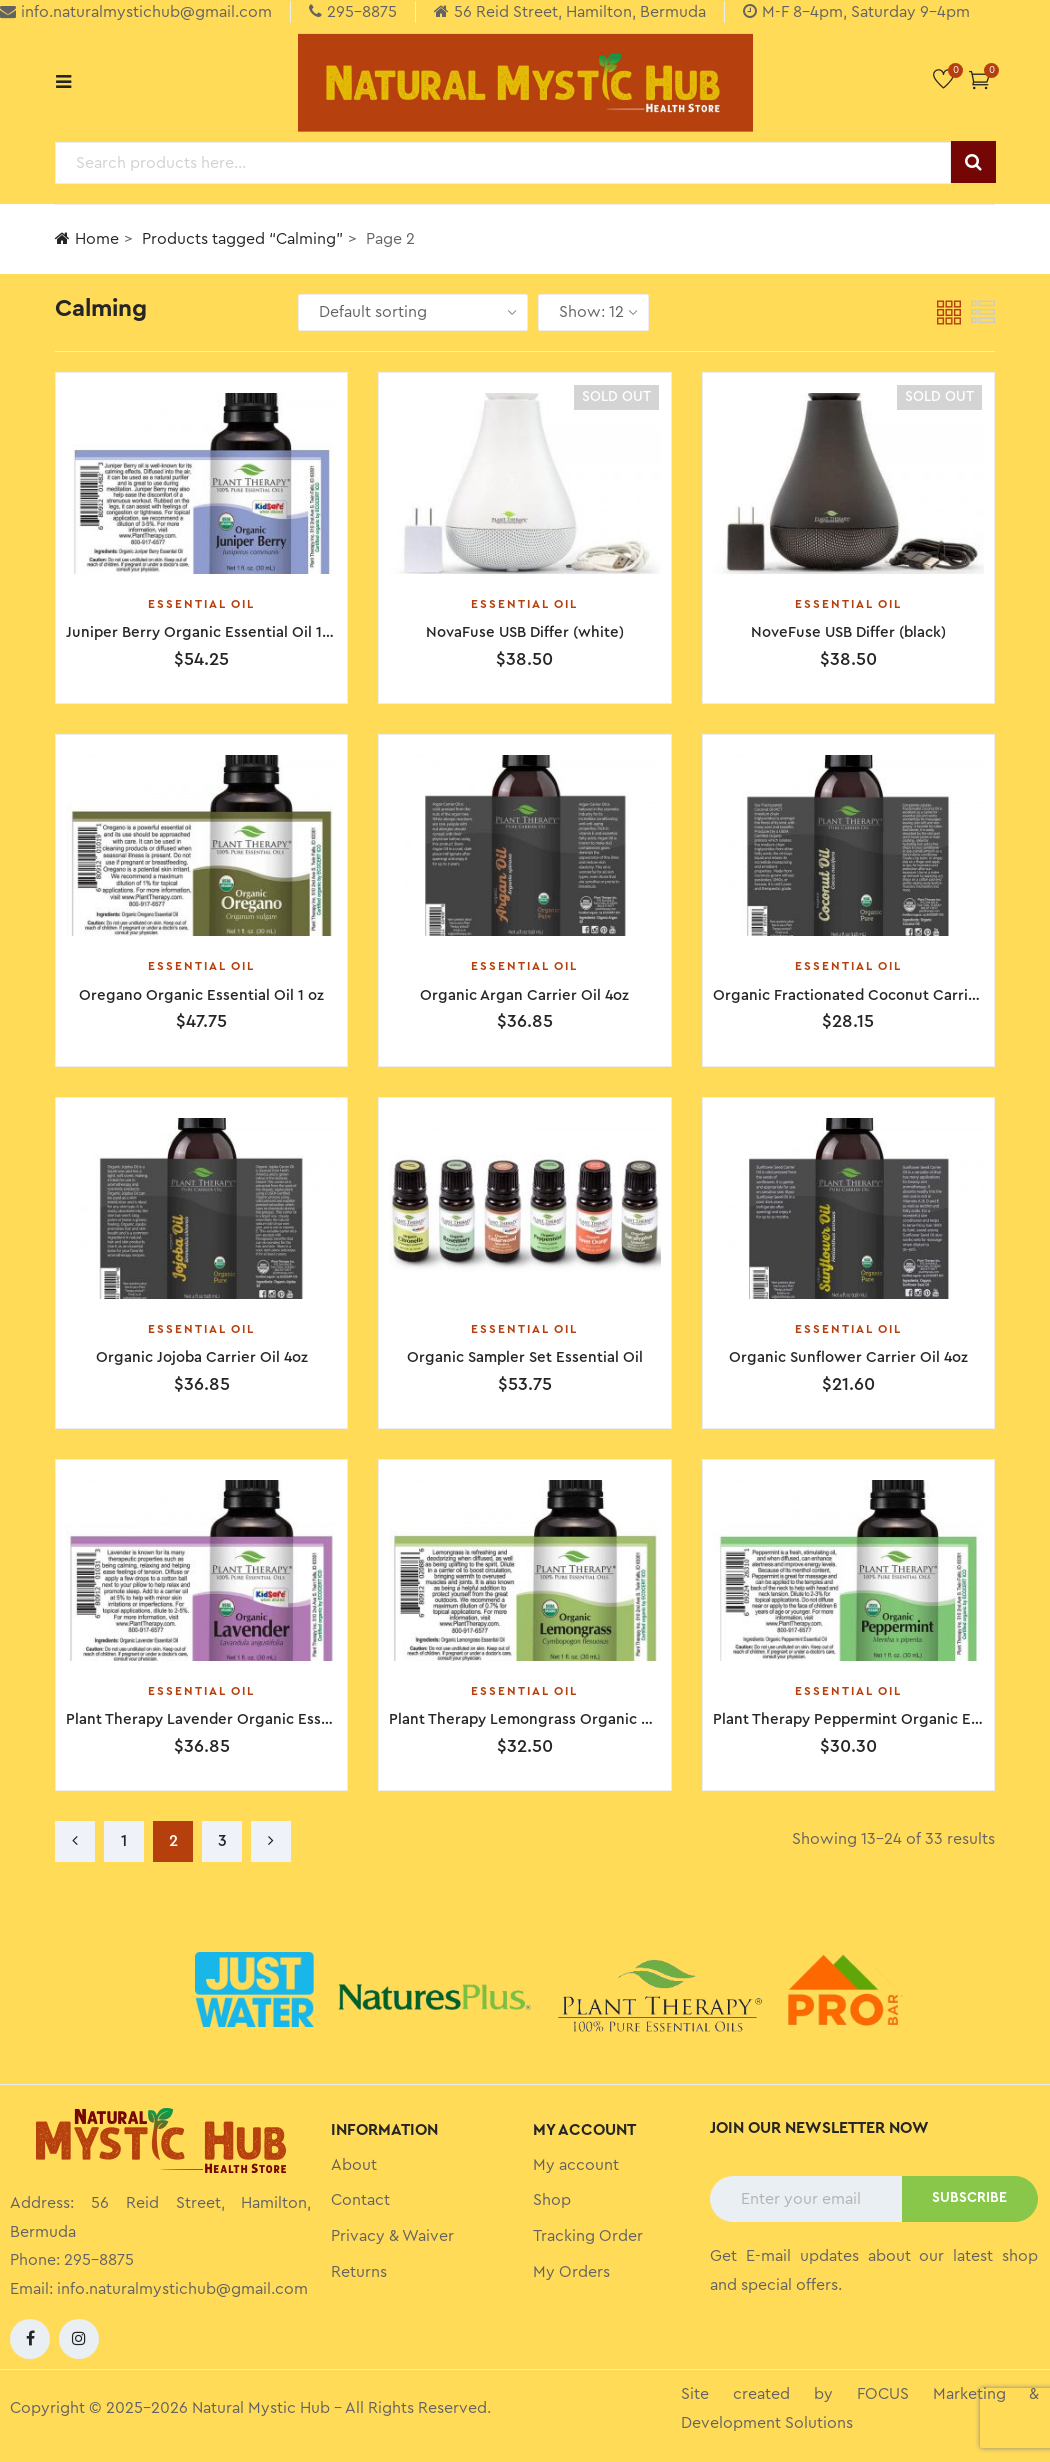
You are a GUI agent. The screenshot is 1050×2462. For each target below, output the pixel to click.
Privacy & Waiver (392, 2236)
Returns (359, 2272)
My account (576, 2165)
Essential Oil (201, 604)
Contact (360, 2200)
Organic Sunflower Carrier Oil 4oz (848, 1357)
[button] (979, 79)
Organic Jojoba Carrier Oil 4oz (202, 1357)
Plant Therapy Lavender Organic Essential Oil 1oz (238, 1719)
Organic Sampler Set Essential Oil (525, 1357)
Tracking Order (588, 2236)
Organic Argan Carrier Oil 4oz (524, 995)
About (354, 2165)
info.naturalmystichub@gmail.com (182, 2289)
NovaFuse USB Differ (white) (525, 632)
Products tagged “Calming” (242, 239)
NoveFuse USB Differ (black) (848, 632)
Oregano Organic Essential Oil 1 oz (201, 995)
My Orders (571, 2272)
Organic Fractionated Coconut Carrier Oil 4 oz (876, 995)
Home (87, 238)
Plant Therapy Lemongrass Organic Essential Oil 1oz (571, 1719)
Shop (552, 2200)
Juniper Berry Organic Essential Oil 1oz (202, 632)
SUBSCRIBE (969, 2198)
